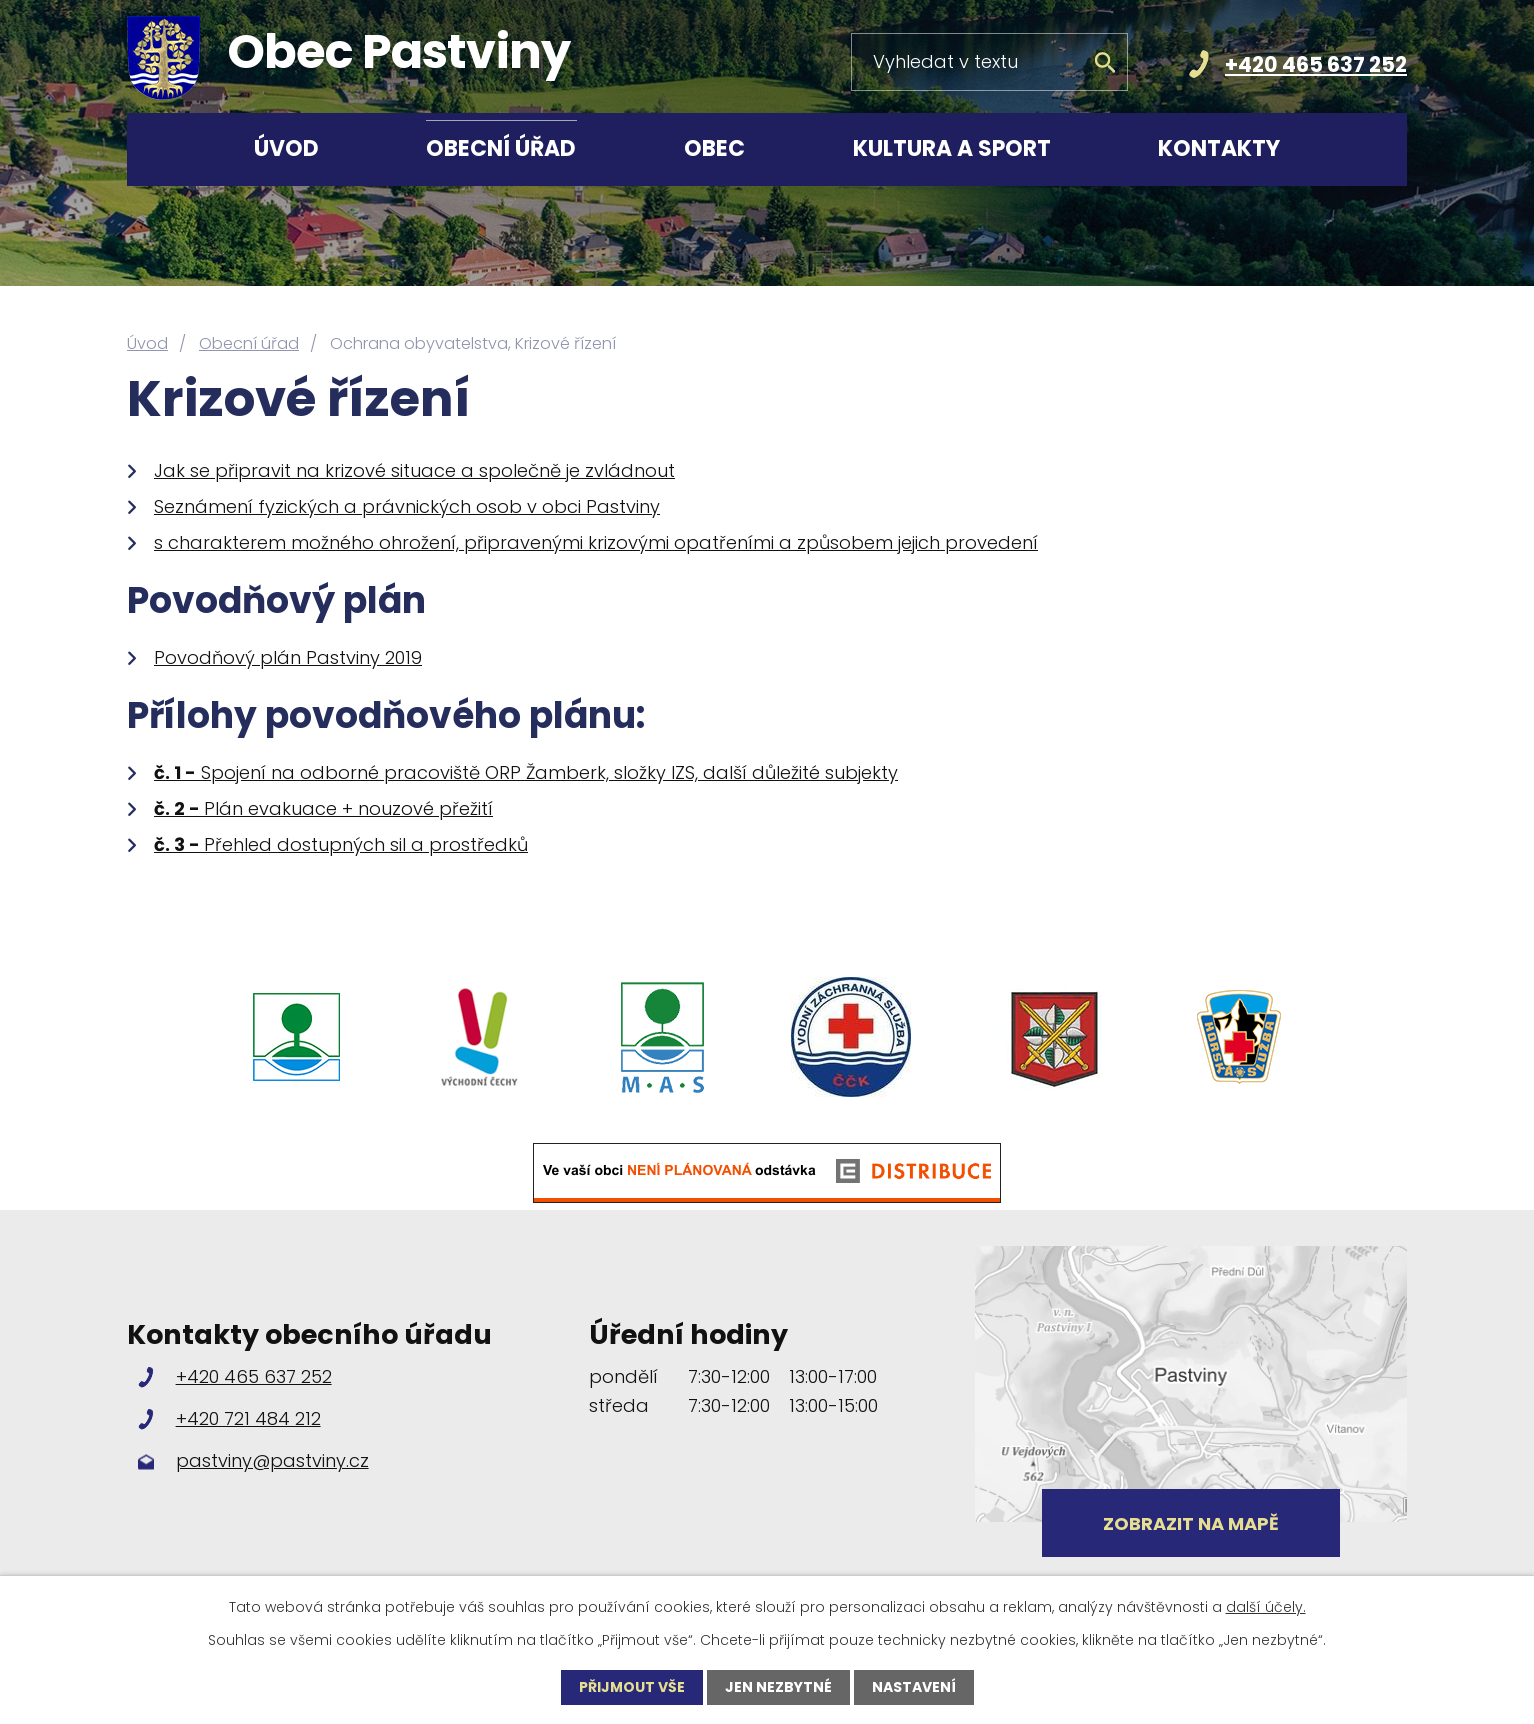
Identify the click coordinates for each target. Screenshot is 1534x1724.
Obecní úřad (501, 148)
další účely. (1266, 1607)
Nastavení (914, 1687)
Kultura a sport (952, 148)
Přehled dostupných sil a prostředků (341, 844)
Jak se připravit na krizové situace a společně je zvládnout (414, 470)
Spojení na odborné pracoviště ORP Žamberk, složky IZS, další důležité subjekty (526, 772)
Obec (714, 148)
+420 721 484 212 (248, 1418)
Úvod (286, 148)
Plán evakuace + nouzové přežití (323, 808)
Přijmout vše (632, 1687)
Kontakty (1219, 148)
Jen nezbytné (778, 1687)
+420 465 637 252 (1316, 64)
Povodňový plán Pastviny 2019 (288, 657)
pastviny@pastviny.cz (272, 1460)
